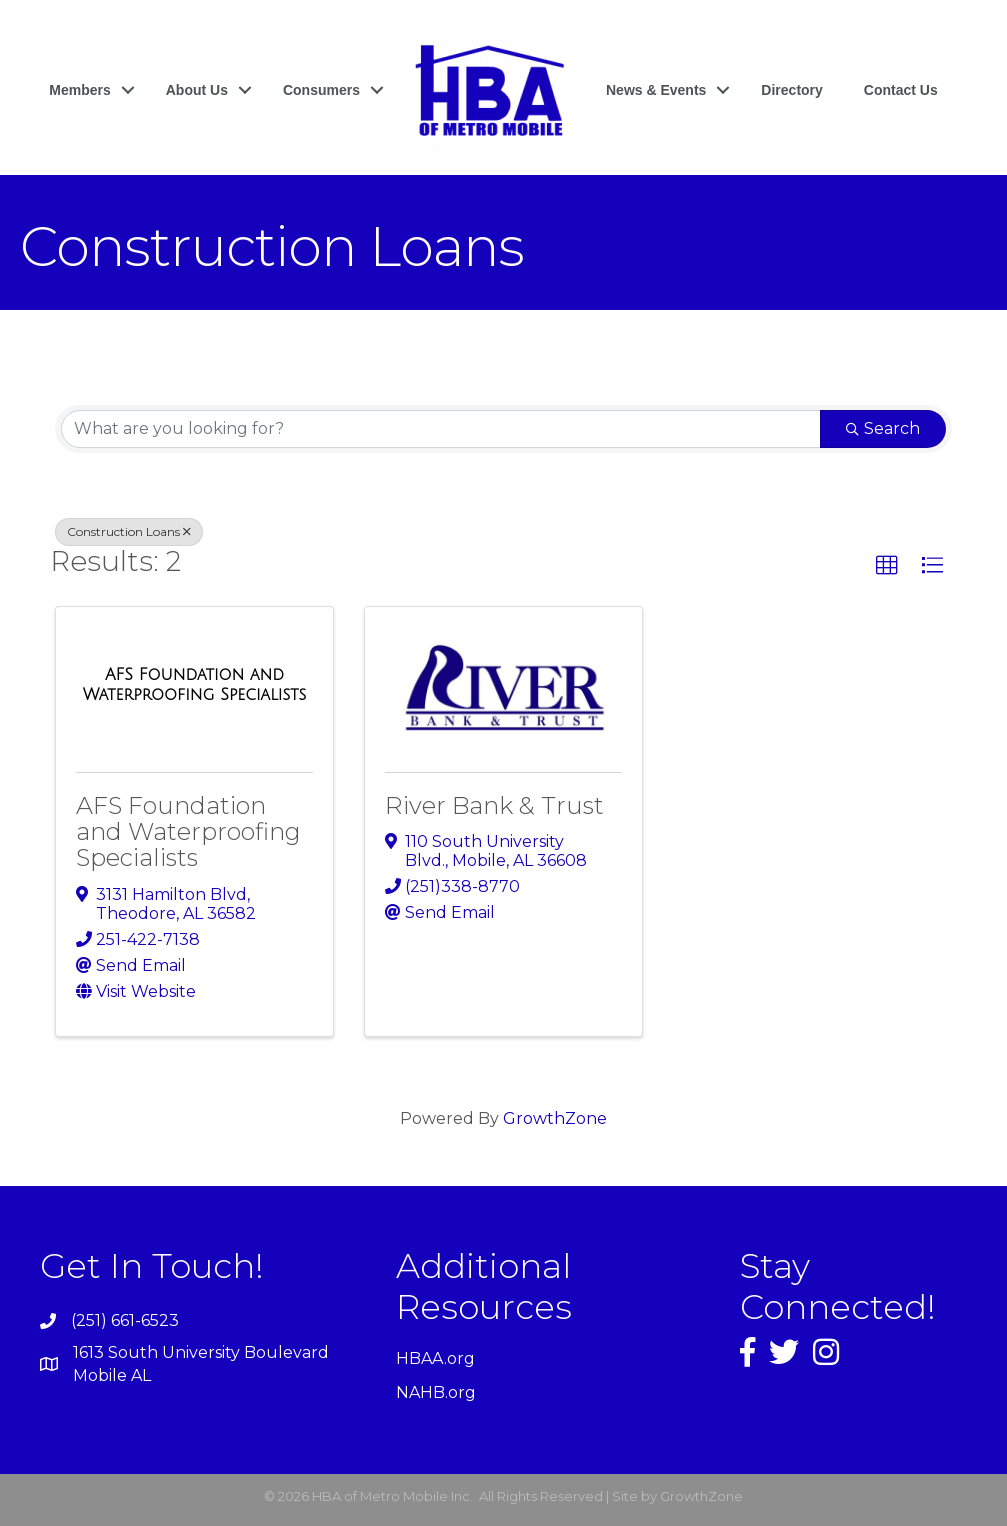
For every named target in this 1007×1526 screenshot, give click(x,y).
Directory (791, 90)
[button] (887, 566)
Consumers (321, 90)
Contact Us (901, 90)
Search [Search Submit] (883, 428)
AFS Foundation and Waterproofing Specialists (188, 832)
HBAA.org (435, 1358)
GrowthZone (555, 1118)
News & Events (656, 90)
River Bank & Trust (494, 805)
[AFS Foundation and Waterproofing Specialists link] (194, 684)
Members (79, 90)
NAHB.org (436, 1392)
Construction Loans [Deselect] (129, 531)
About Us (197, 90)
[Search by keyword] (441, 429)
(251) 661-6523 (125, 1320)
